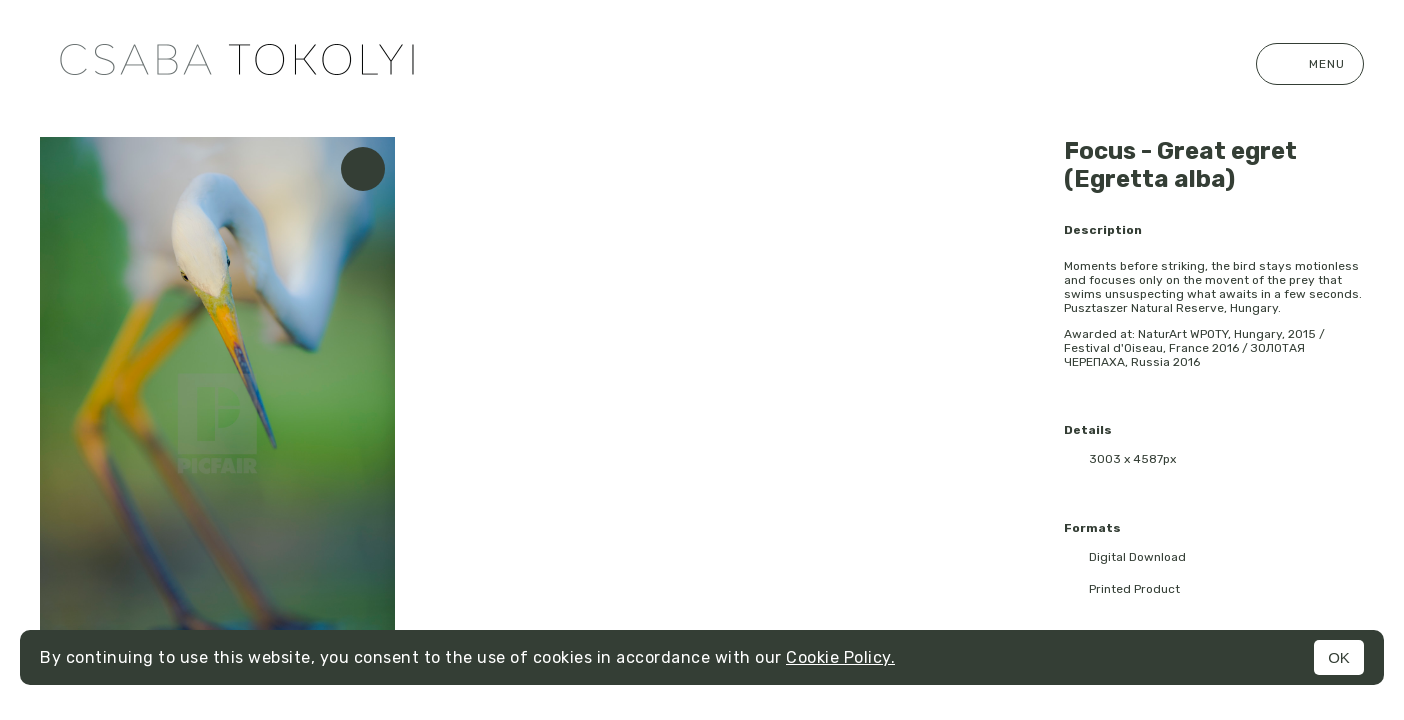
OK (1339, 657)
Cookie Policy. (840, 657)
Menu (1310, 64)
